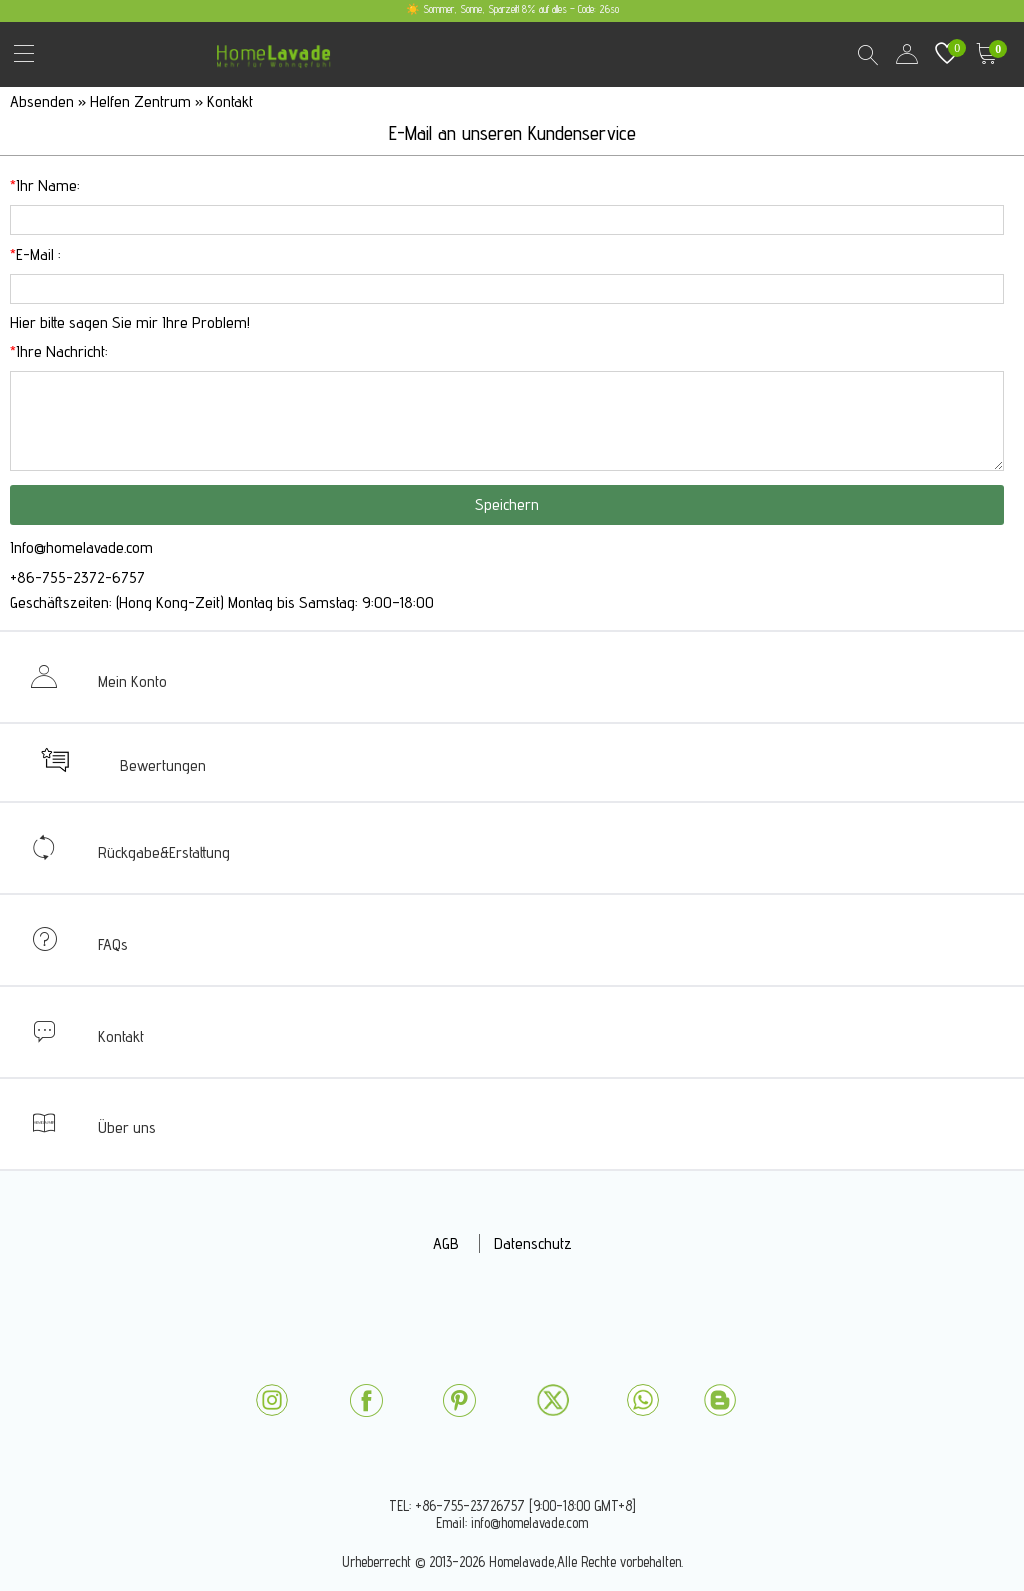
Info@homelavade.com (81, 547)
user (907, 54)
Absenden (44, 101)
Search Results (867, 54)
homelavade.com (278, 49)
